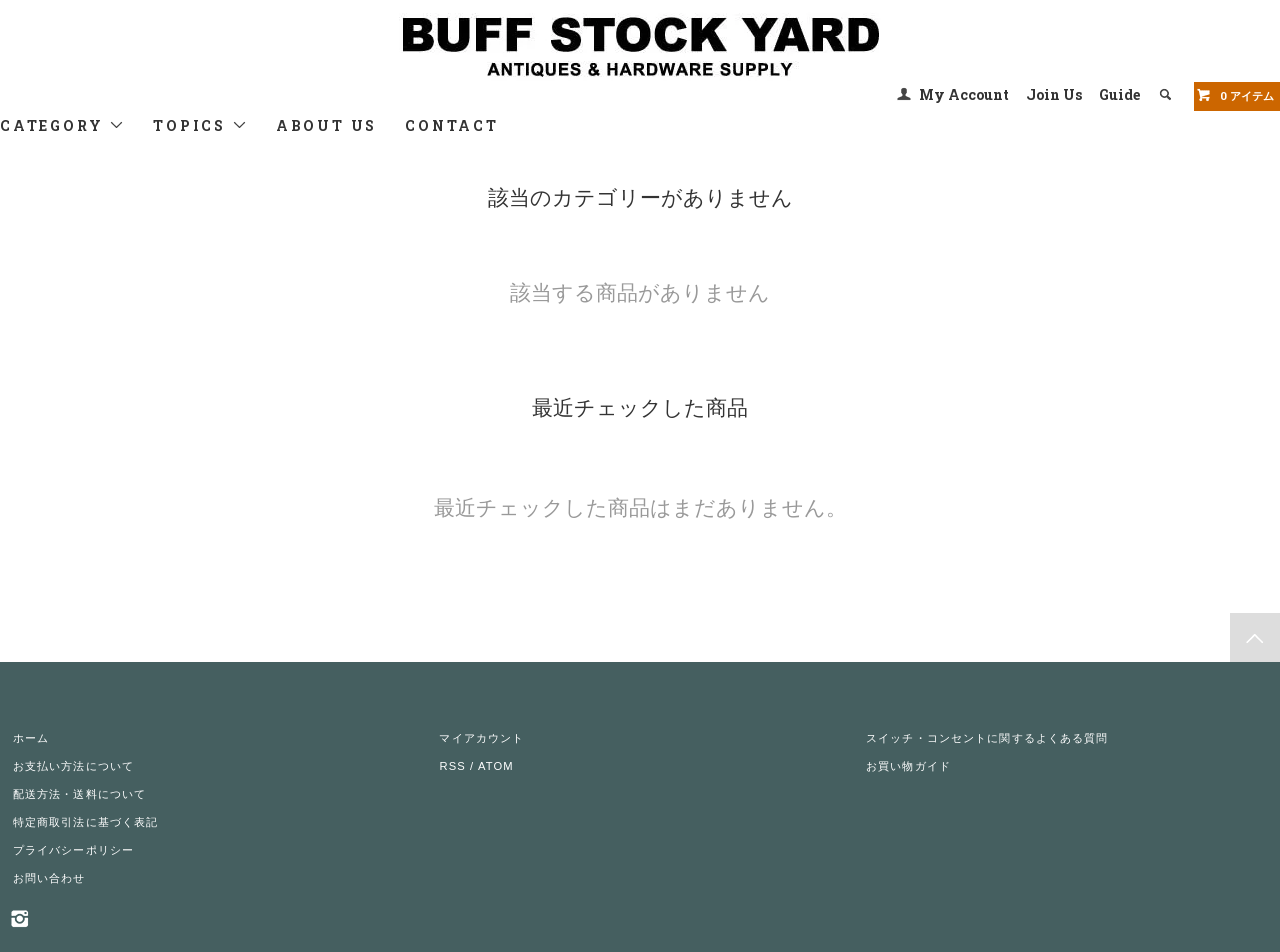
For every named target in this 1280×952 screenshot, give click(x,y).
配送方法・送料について (79, 794)
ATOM (496, 766)
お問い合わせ (49, 878)
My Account (964, 94)
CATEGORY (62, 125)
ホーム (31, 738)
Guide (1119, 94)
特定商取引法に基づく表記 (85, 822)
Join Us (1054, 94)
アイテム (1235, 95)
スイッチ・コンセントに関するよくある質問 (987, 738)
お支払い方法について (73, 766)
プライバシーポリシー (73, 850)
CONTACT (452, 125)
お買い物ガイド (908, 766)
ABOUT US (326, 125)
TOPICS (200, 125)
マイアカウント (481, 738)
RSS (452, 766)
